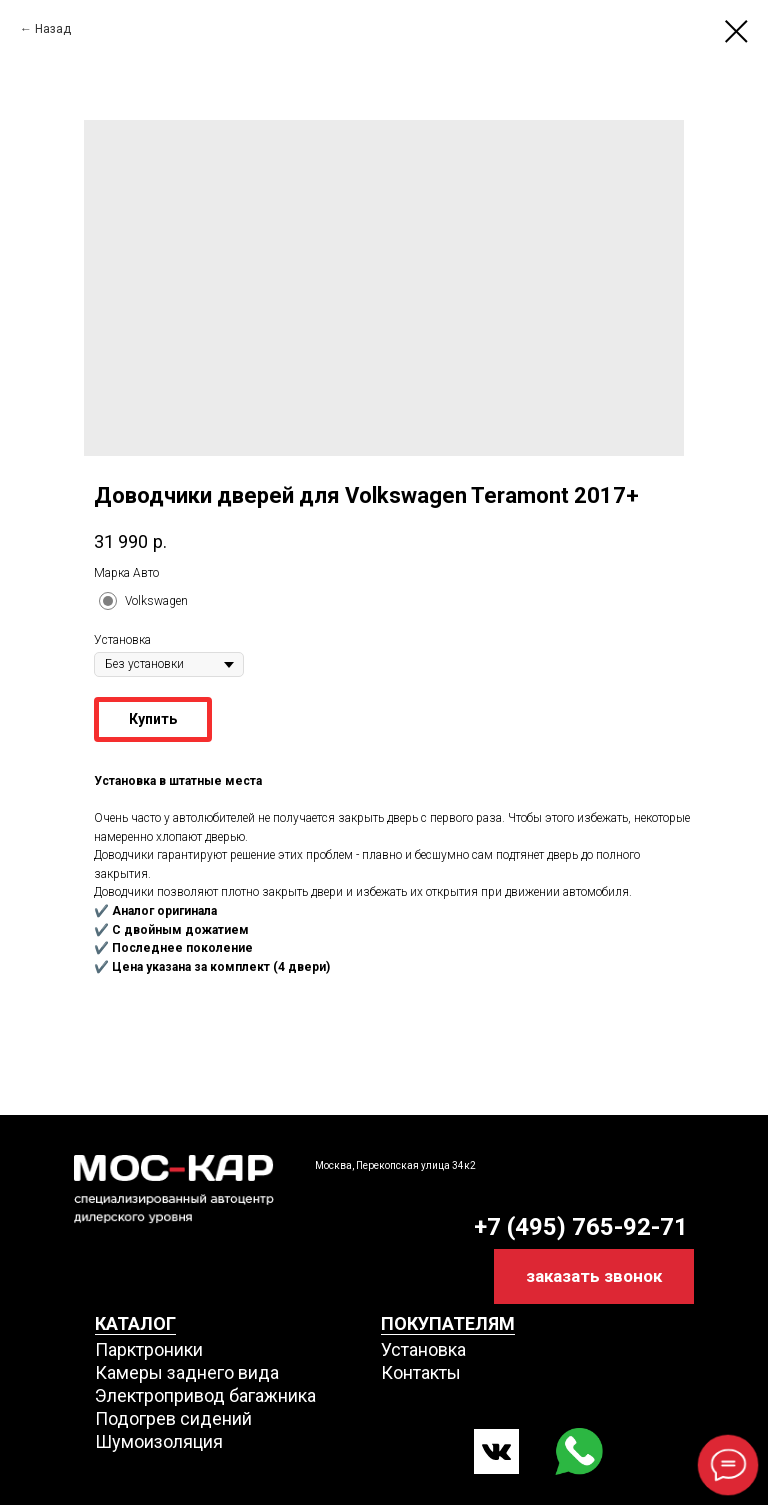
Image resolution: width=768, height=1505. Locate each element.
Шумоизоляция (159, 1441)
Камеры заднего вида (187, 1372)
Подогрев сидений (173, 1418)
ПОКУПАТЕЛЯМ (448, 1323)
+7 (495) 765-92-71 (581, 1227)
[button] (594, 1276)
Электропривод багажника (205, 1395)
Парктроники (149, 1349)
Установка (423, 1349)
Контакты (421, 1372)
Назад (53, 29)
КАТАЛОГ (135, 1323)
